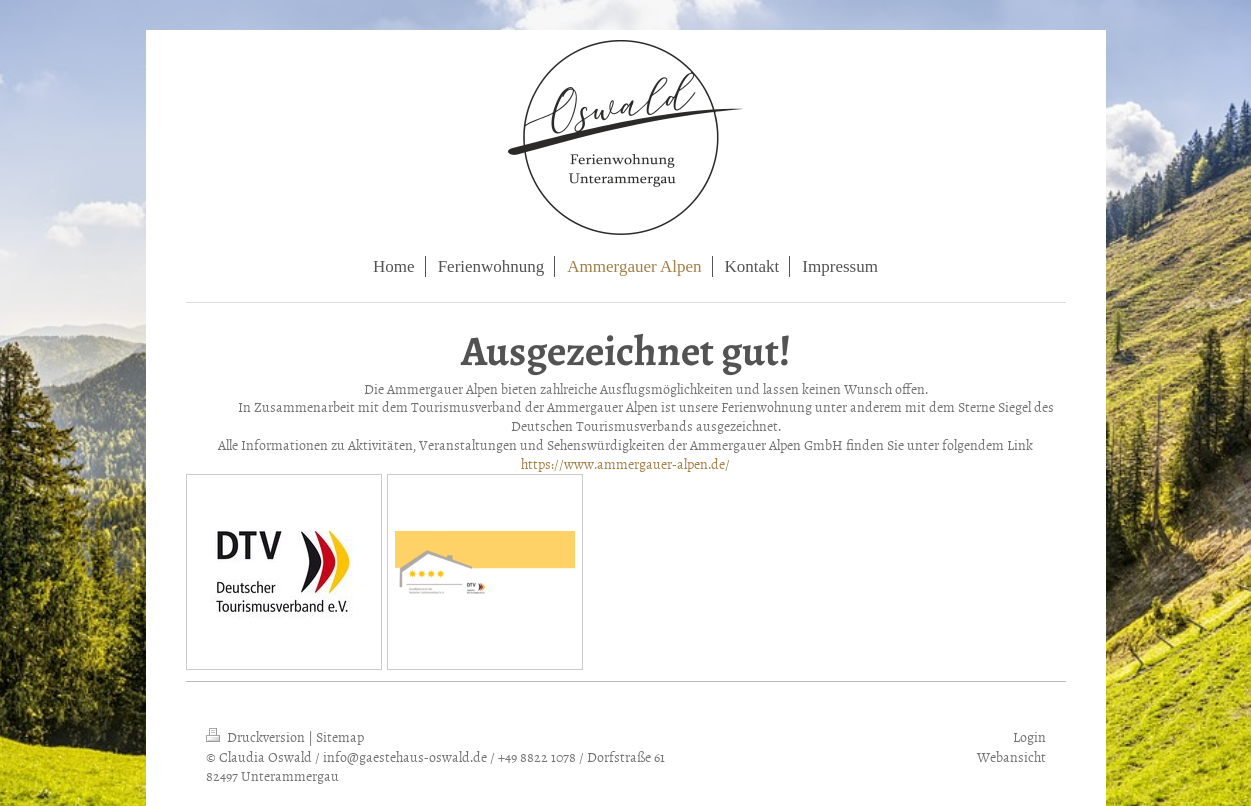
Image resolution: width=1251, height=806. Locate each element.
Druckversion (257, 736)
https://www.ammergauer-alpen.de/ (625, 463)
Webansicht (1011, 756)
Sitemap (340, 736)
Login (1029, 736)
